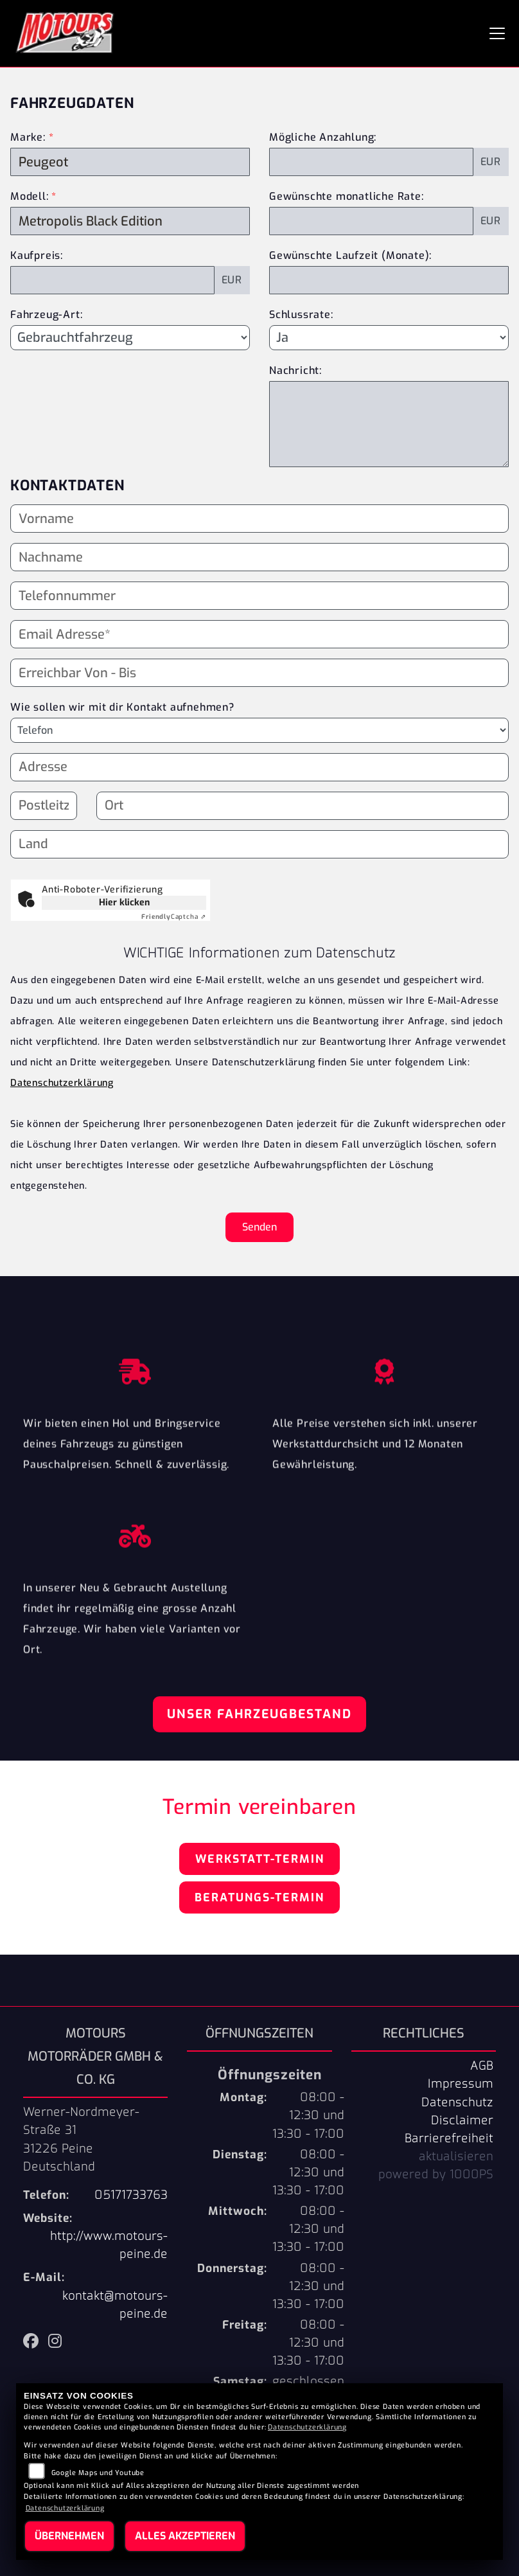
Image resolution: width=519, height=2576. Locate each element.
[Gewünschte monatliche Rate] (371, 221)
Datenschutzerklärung (62, 1083)
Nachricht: (295, 370)
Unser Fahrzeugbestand (259, 1714)
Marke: (28, 137)
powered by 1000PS (435, 2174)
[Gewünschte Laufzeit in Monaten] (389, 280)
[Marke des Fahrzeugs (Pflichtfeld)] (130, 162)
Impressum (460, 2084)
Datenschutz (457, 2102)
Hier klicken (124, 902)
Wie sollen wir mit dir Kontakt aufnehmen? (122, 707)
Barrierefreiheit (449, 2138)
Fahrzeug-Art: (46, 314)
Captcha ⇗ (173, 916)
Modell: (29, 196)
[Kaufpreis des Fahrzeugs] (112, 280)
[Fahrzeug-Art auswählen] (130, 337)
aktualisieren (456, 2156)
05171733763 (131, 2195)
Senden (259, 1227)
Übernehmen (69, 2536)
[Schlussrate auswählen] (389, 337)
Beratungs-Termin (259, 1897)
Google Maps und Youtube (98, 2473)
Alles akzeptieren (185, 2536)
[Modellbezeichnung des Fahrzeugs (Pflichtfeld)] (130, 221)
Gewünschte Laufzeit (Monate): (350, 255)
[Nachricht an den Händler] (389, 424)
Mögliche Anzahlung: (322, 137)
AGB (481, 2066)
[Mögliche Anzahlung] (371, 162)
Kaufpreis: (36, 255)
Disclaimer (462, 2120)
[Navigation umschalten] (497, 33)
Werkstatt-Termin (259, 1859)
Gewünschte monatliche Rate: (346, 196)
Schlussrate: (301, 314)
